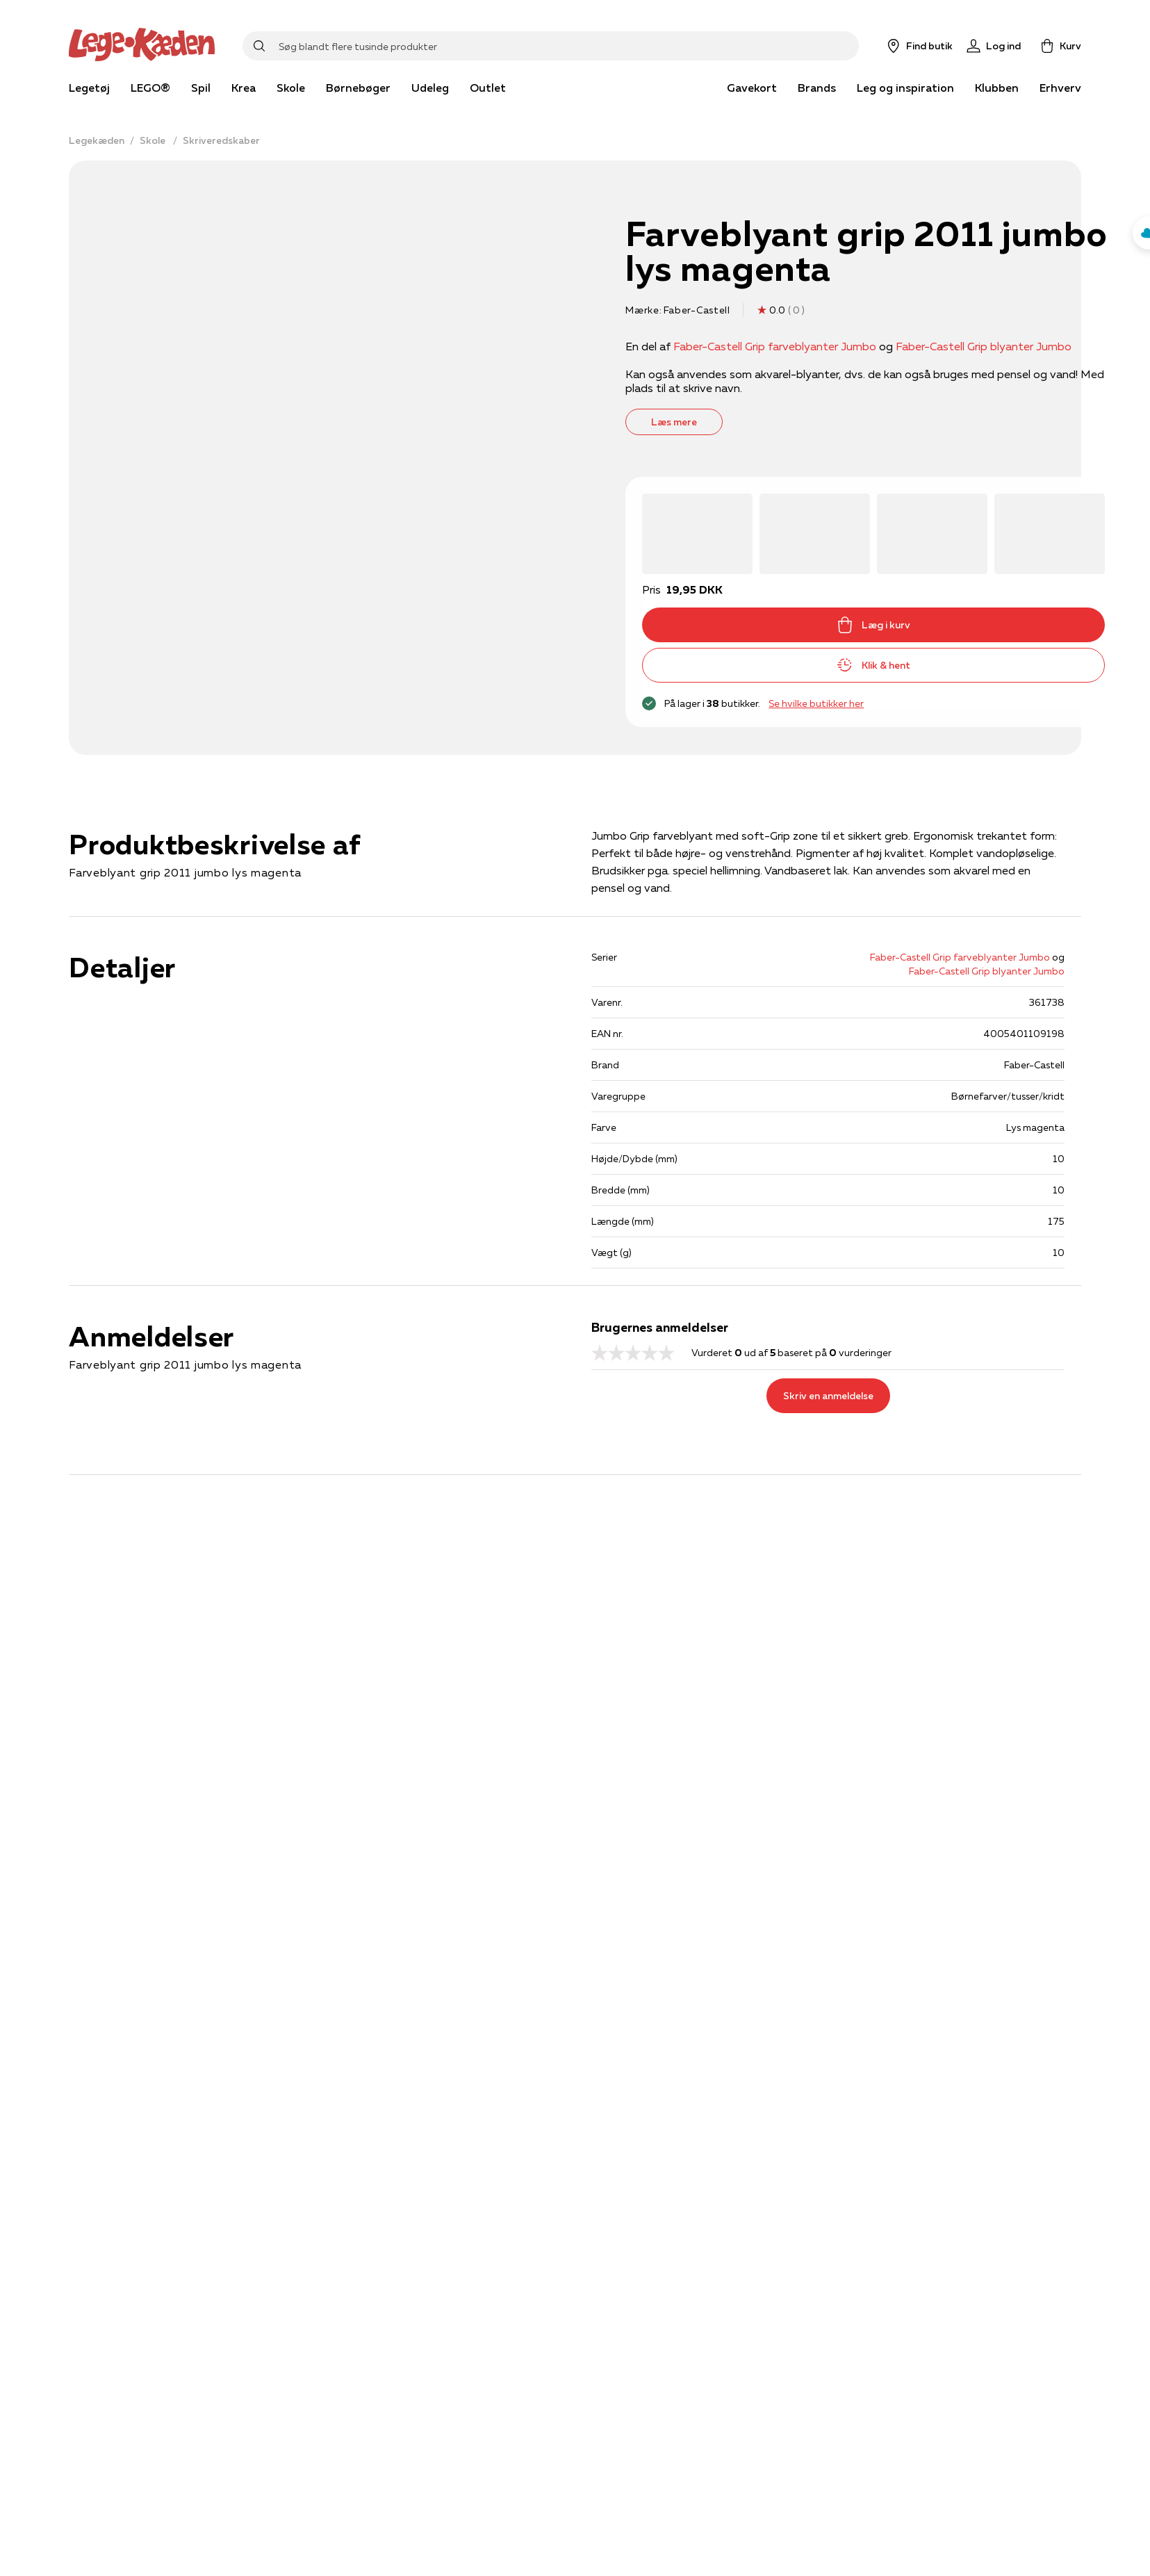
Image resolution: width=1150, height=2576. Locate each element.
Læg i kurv (873, 625)
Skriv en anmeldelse (828, 1395)
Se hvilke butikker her (816, 703)
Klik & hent (873, 665)
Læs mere (674, 422)
